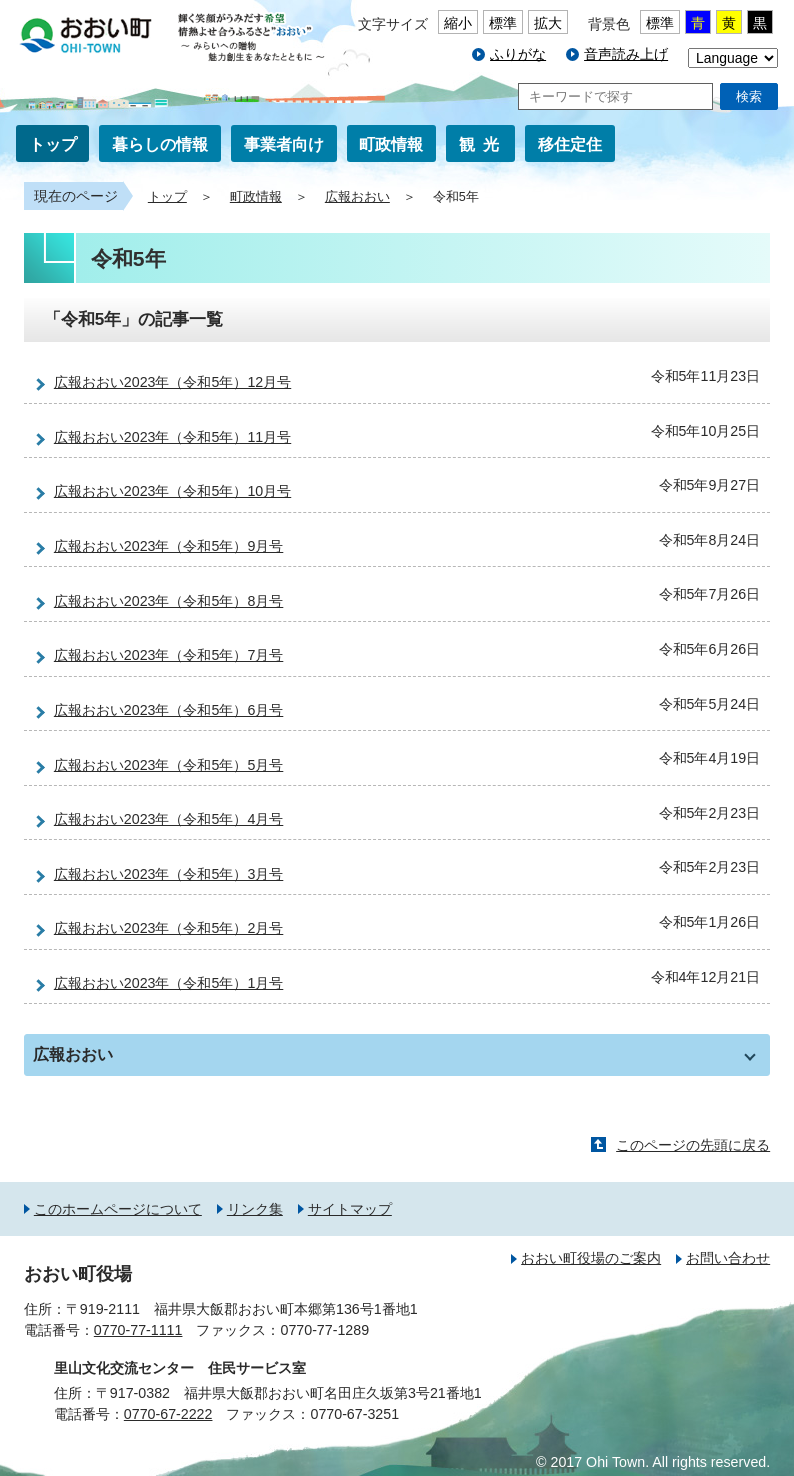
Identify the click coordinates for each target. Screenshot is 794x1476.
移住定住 (570, 144)
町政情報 (391, 144)
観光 (483, 144)
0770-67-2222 (168, 1414)
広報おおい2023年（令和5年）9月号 (169, 546)
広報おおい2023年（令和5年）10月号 (172, 491)
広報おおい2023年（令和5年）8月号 (169, 601)
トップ (53, 144)
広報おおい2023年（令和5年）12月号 (172, 382)
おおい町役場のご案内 (591, 1258)
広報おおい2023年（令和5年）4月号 (169, 819)
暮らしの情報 (160, 144)
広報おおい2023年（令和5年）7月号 (169, 655)
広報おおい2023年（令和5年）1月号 (169, 983)
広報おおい (357, 197)
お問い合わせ (728, 1258)
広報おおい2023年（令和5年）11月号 (172, 437)
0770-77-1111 (138, 1330)
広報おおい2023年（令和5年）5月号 (169, 765)
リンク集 (255, 1209)
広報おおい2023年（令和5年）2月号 (169, 928)
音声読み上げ (626, 54)
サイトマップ (350, 1209)
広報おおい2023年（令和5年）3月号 (169, 874)
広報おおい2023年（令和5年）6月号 (169, 710)
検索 (749, 96)
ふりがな (518, 54)
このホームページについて (118, 1209)
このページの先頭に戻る (693, 1145)
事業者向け (284, 144)
